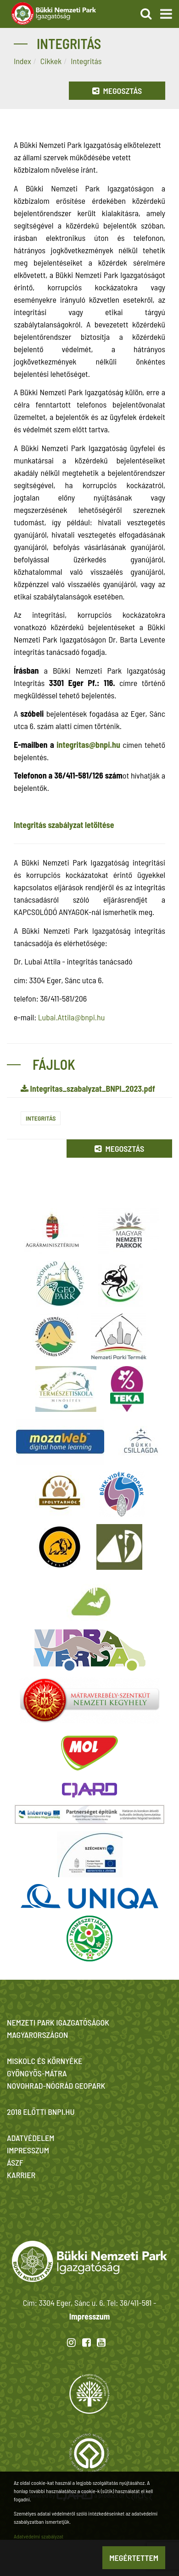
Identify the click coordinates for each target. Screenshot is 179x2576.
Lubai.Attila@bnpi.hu (71, 1017)
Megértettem (133, 2558)
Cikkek (51, 61)
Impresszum (89, 2316)
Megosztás (117, 91)
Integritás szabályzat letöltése (64, 825)
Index (22, 61)
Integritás (41, 1118)
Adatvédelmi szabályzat (38, 2536)
